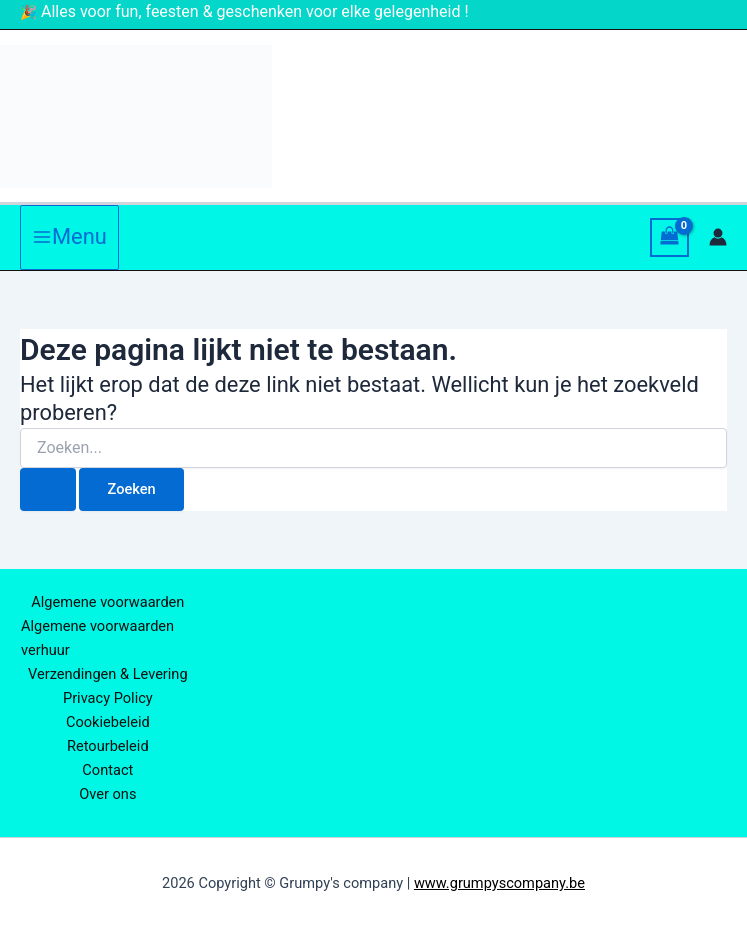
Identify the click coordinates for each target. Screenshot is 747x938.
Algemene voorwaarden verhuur (97, 638)
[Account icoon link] (718, 237)
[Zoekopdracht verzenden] (48, 489)
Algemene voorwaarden (107, 602)
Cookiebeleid (108, 722)
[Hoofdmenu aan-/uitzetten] (69, 237)
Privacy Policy (108, 698)
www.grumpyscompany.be (499, 883)
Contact (107, 770)
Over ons (107, 794)
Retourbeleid (108, 746)
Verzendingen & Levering (108, 674)
